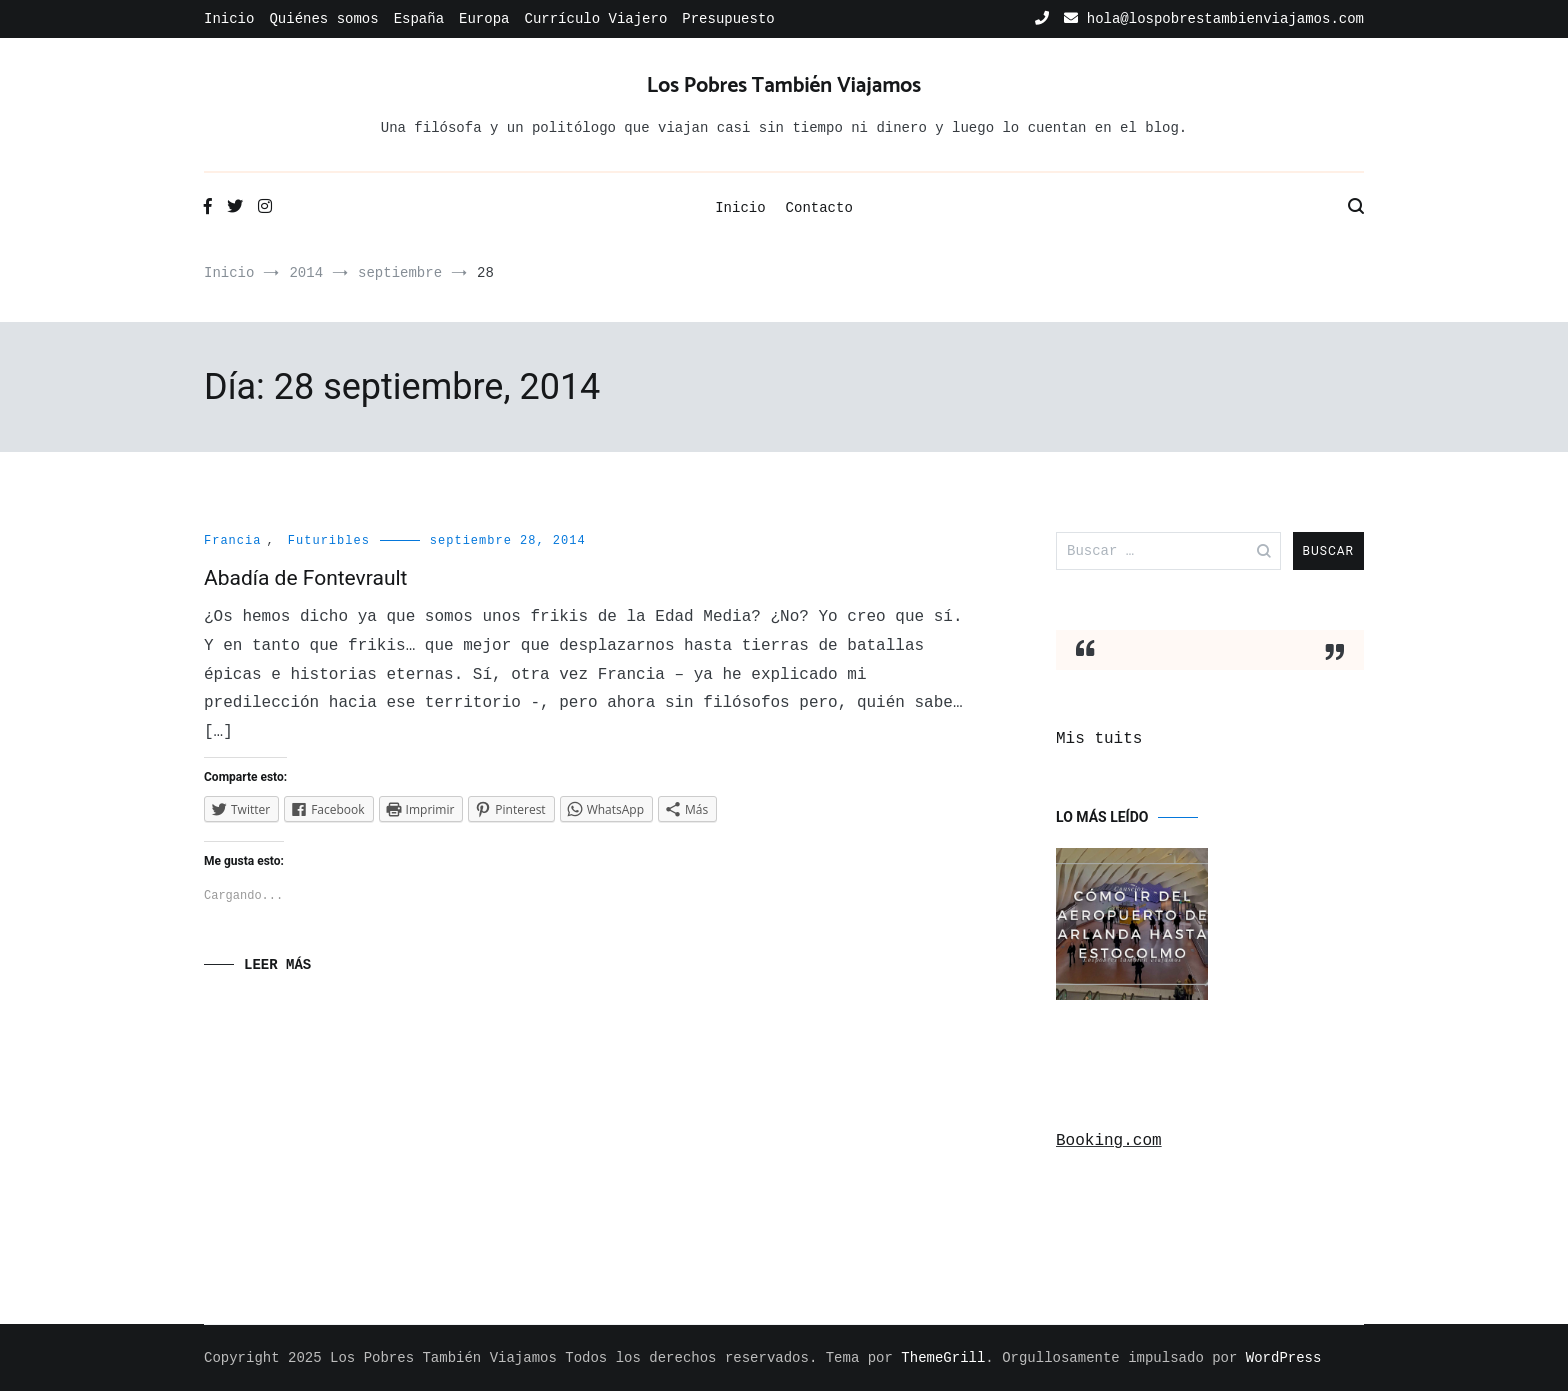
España (419, 19)
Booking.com (1109, 1141)
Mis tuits (1099, 739)
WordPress (1284, 1358)
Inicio (229, 19)
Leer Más (277, 965)
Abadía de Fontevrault (305, 578)
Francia (232, 541)
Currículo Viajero (595, 19)
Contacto (819, 208)
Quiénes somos (323, 19)
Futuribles (329, 541)
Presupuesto (728, 19)
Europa (484, 19)
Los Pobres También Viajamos (784, 86)
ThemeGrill (943, 1358)
